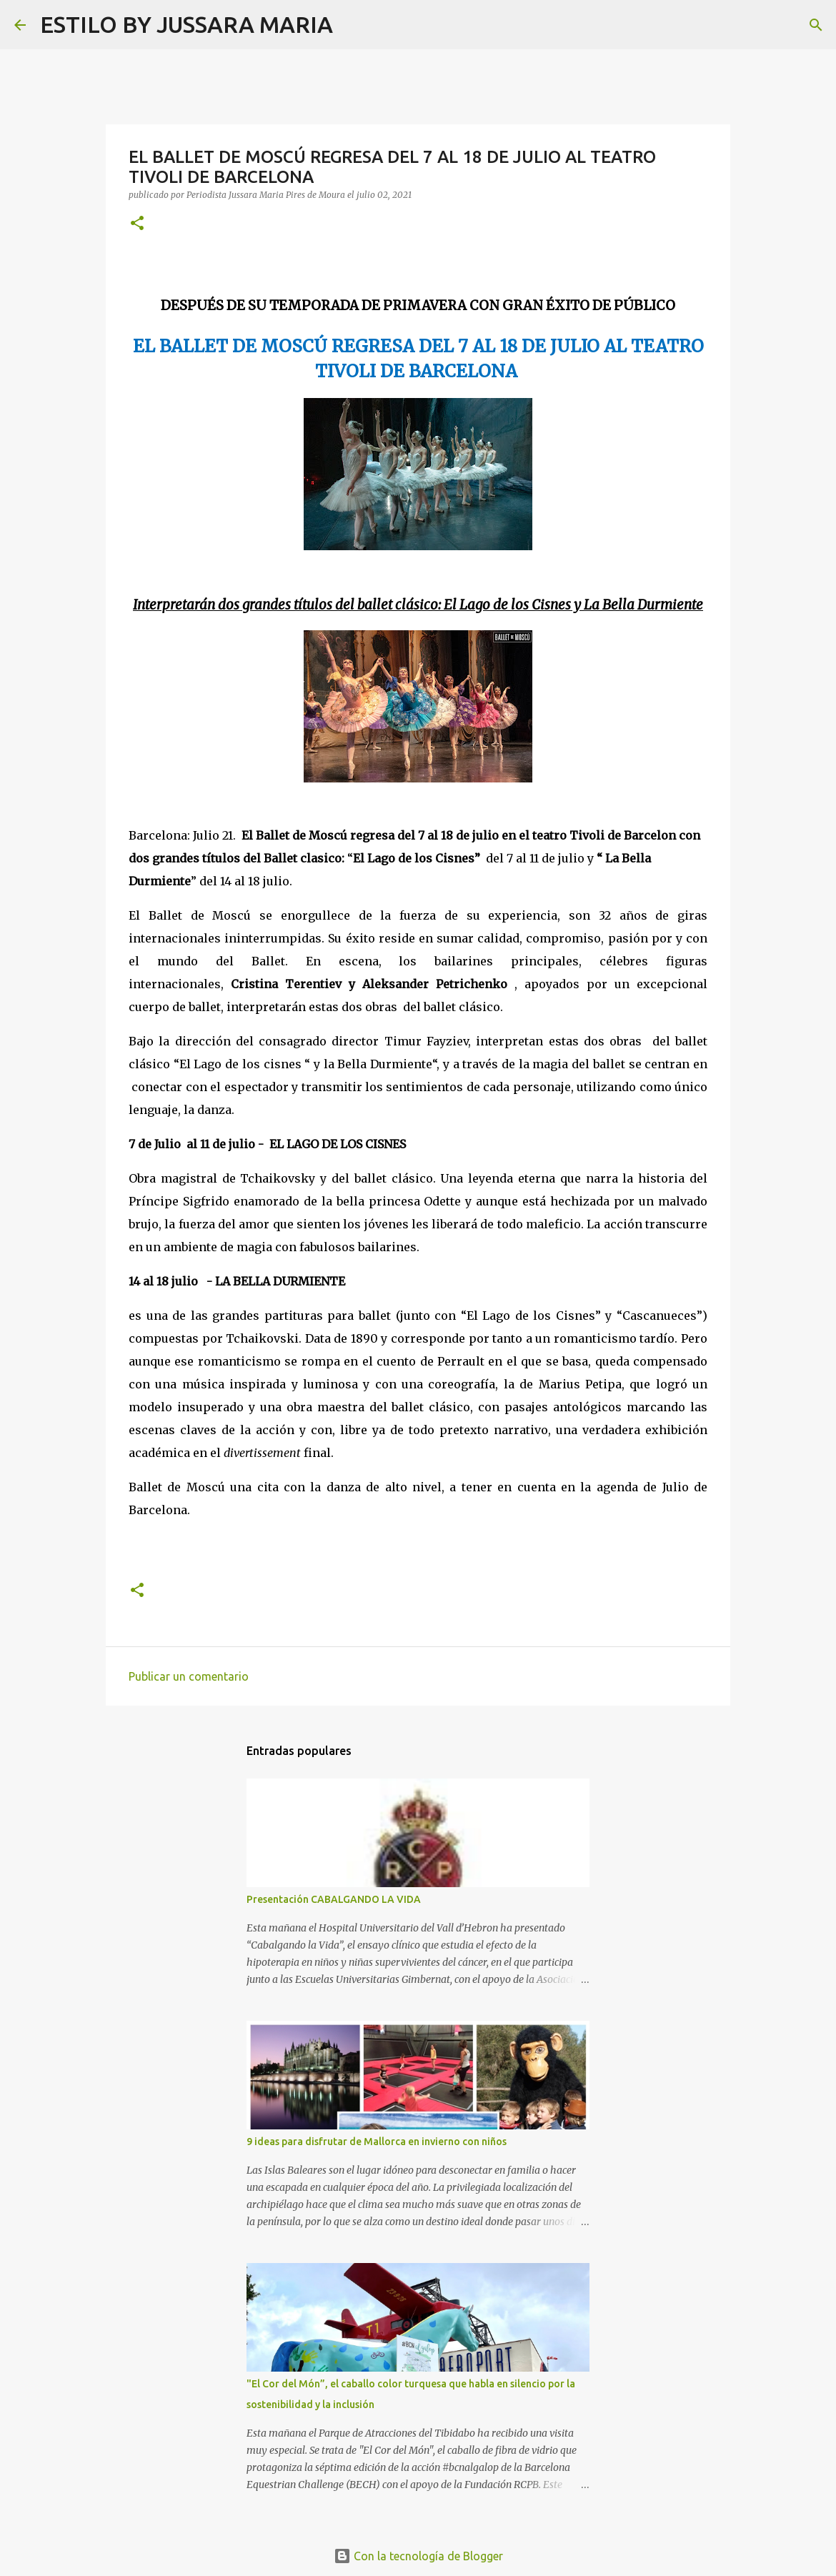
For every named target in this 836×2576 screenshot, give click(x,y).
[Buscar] (353, 25)
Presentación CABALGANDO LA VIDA (334, 1899)
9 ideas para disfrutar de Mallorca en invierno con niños (377, 2141)
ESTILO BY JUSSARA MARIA (186, 24)
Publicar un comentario (189, 1676)
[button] (137, 224)
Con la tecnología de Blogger (418, 2556)
